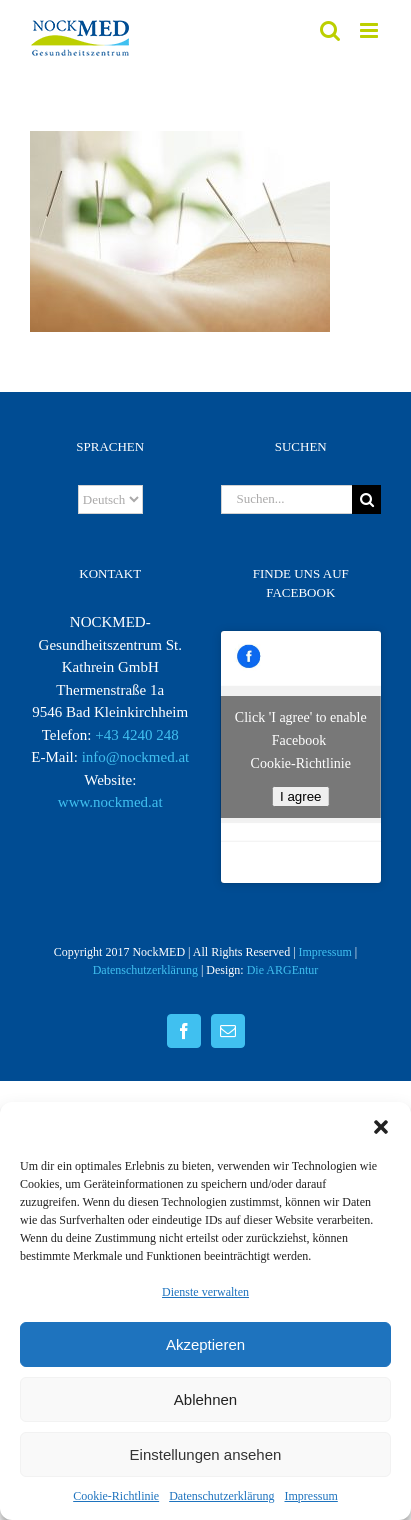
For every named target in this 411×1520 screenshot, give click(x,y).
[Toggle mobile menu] (370, 30)
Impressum (310, 1496)
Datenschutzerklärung (221, 1496)
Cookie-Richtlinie (116, 1496)
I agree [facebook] (301, 796)
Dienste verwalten (205, 1292)
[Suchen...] (287, 499)
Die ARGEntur (283, 970)
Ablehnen (205, 1399)
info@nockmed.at (136, 757)
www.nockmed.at (110, 802)
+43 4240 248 (136, 735)
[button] (381, 1127)
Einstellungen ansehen (206, 1454)
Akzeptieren (205, 1344)
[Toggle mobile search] (330, 30)
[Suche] (366, 499)
